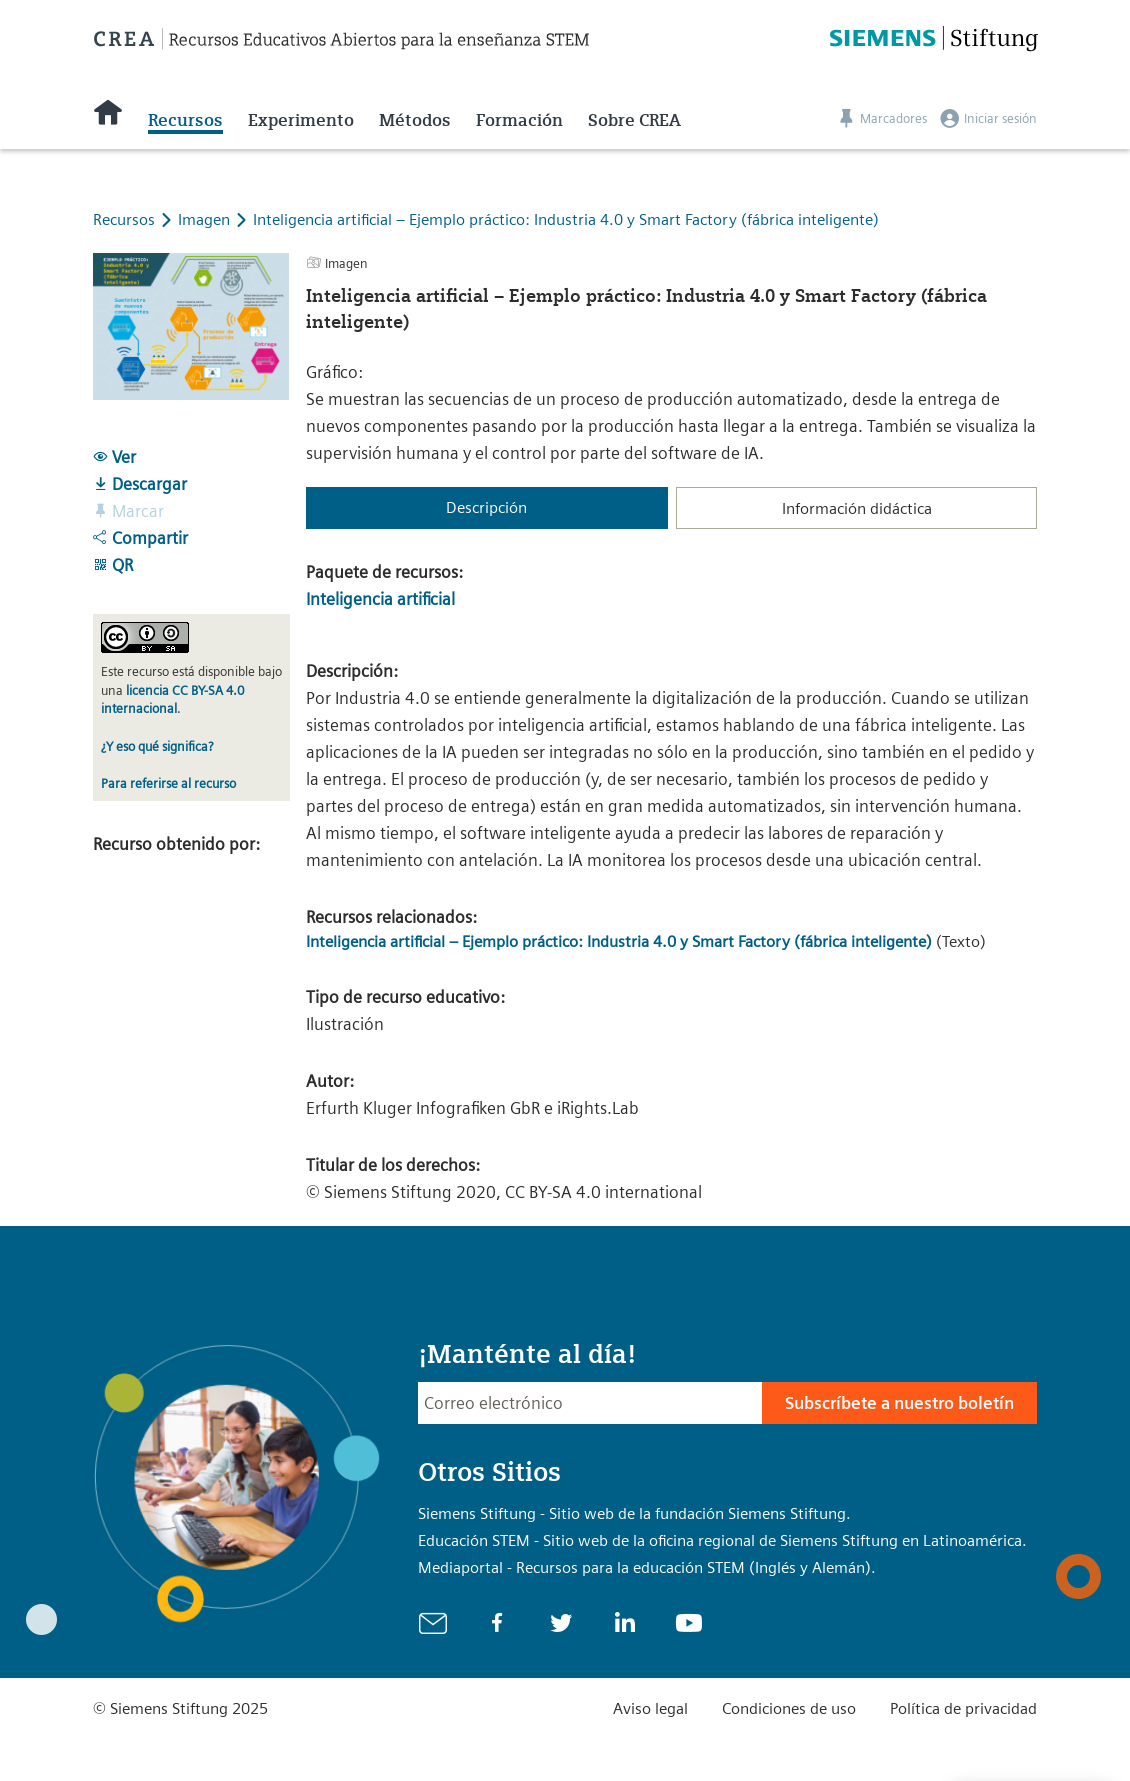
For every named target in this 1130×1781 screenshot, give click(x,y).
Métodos (415, 120)
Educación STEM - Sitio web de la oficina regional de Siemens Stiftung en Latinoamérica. (722, 1540)
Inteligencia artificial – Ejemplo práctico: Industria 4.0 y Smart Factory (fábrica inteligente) (566, 219)
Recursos (185, 120)
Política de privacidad (963, 1708)
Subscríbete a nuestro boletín (899, 1403)
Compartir (140, 538)
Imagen (206, 219)
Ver (114, 457)
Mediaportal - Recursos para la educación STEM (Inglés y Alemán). (647, 1567)
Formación (519, 120)
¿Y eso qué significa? (157, 746)
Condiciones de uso (789, 1708)
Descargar (140, 484)
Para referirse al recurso (168, 783)
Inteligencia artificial (380, 599)
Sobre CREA (634, 120)
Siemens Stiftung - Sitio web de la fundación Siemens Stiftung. (634, 1513)
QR (113, 565)
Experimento (301, 120)
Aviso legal (650, 1708)
